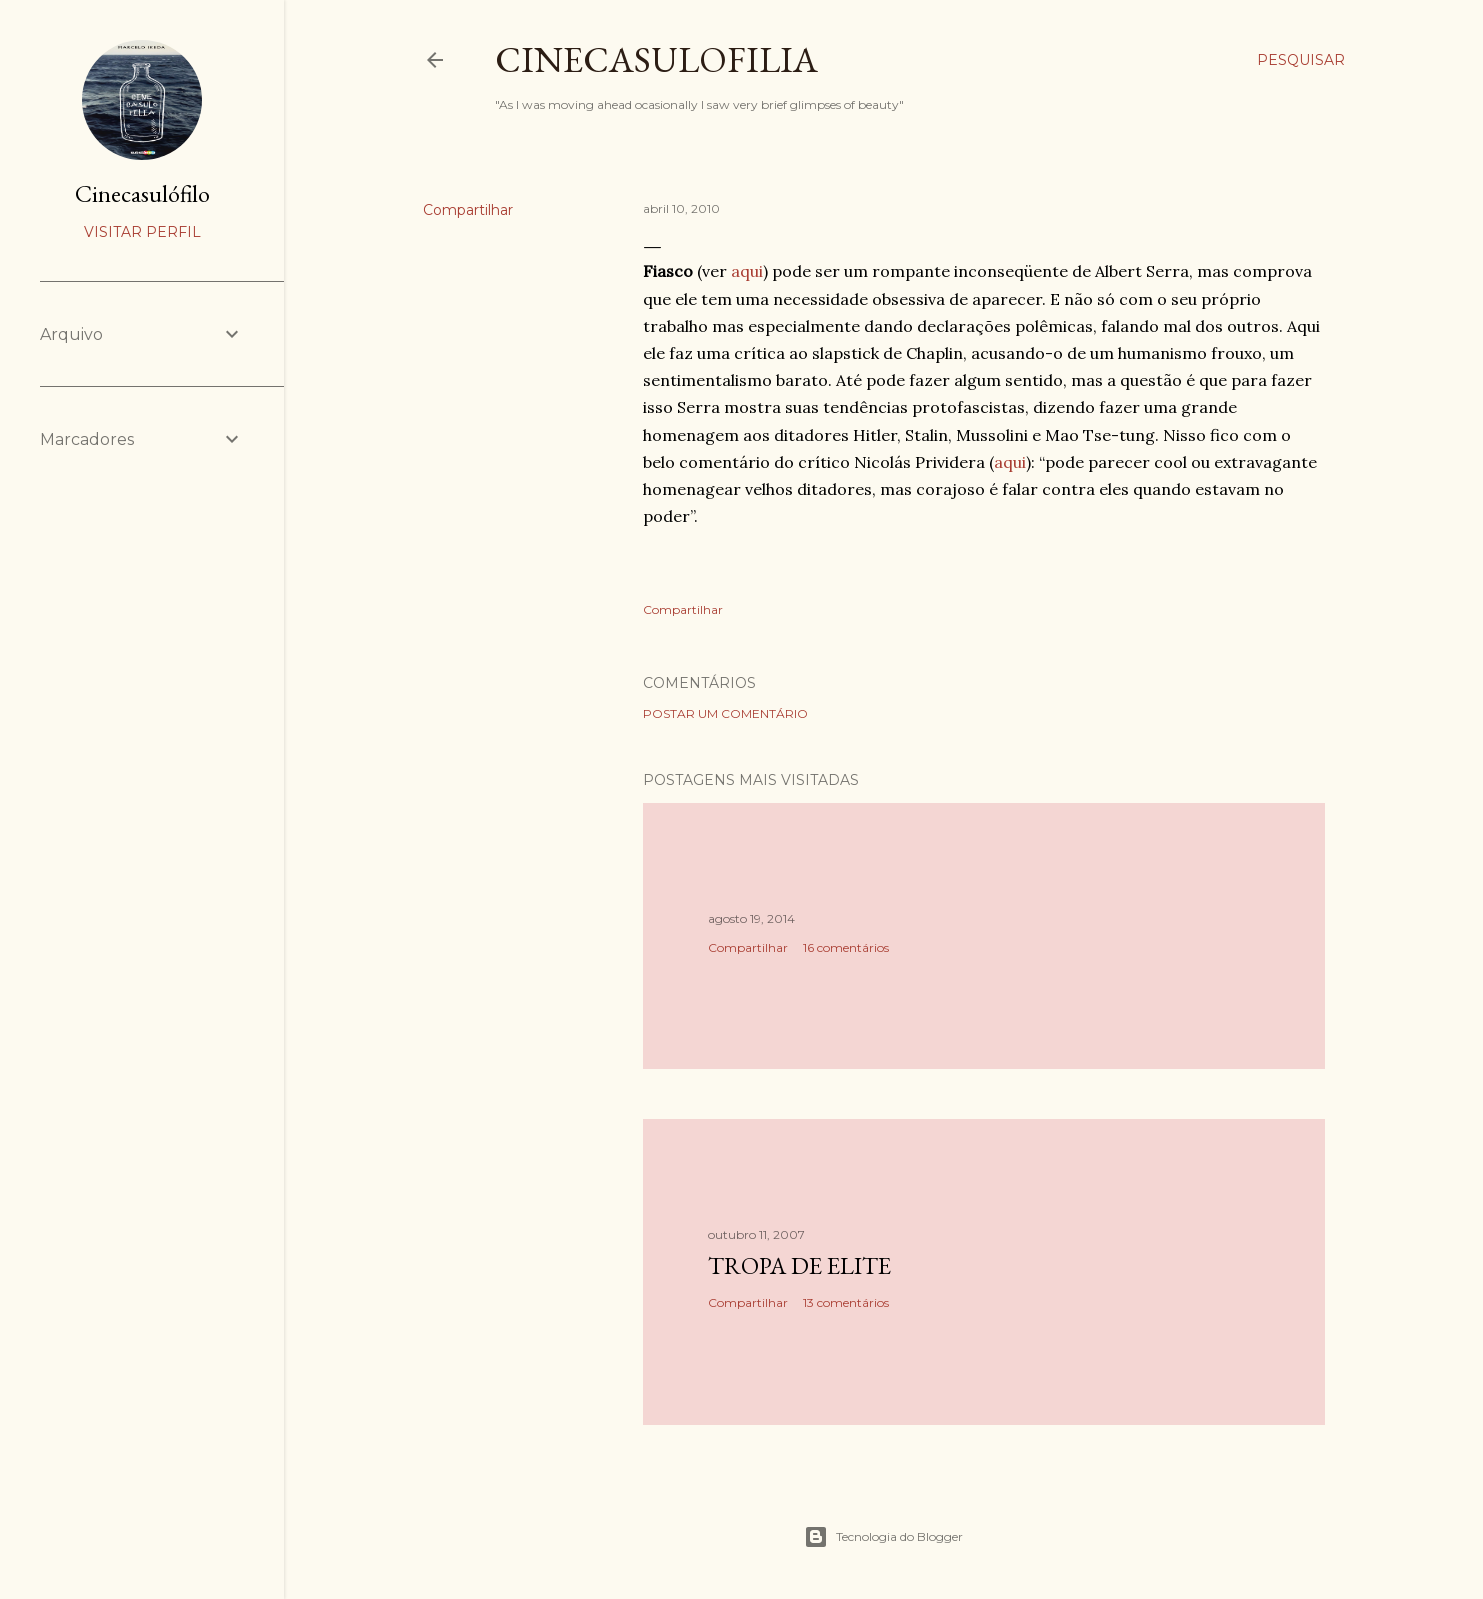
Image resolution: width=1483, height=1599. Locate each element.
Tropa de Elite (799, 1265)
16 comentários (846, 947)
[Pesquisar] (1301, 60)
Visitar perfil (142, 232)
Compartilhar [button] (468, 210)
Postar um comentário (725, 713)
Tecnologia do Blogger (883, 1537)
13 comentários (846, 1302)
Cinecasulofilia (656, 59)
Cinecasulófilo (142, 193)
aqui (747, 271)
